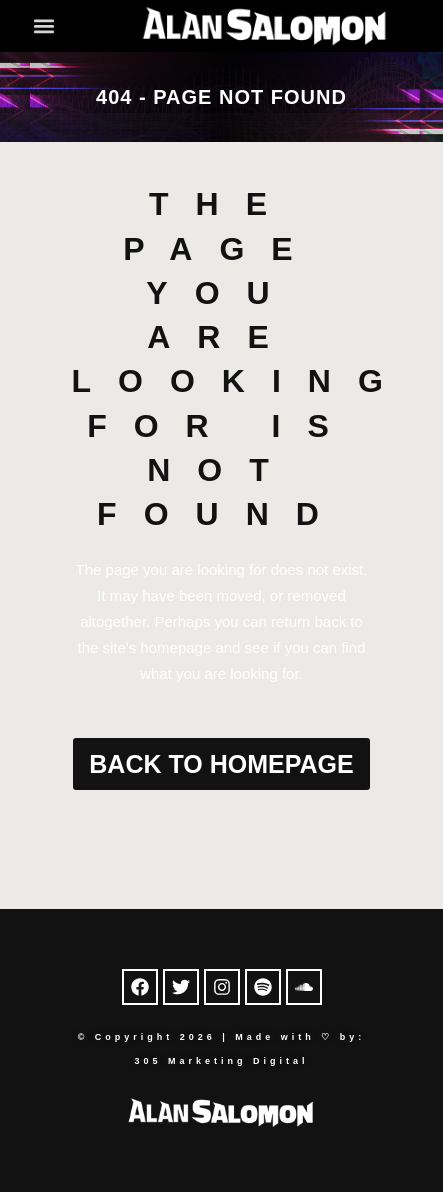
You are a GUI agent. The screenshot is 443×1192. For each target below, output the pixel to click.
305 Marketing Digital (221, 1061)
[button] (44, 25)
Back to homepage (221, 764)
